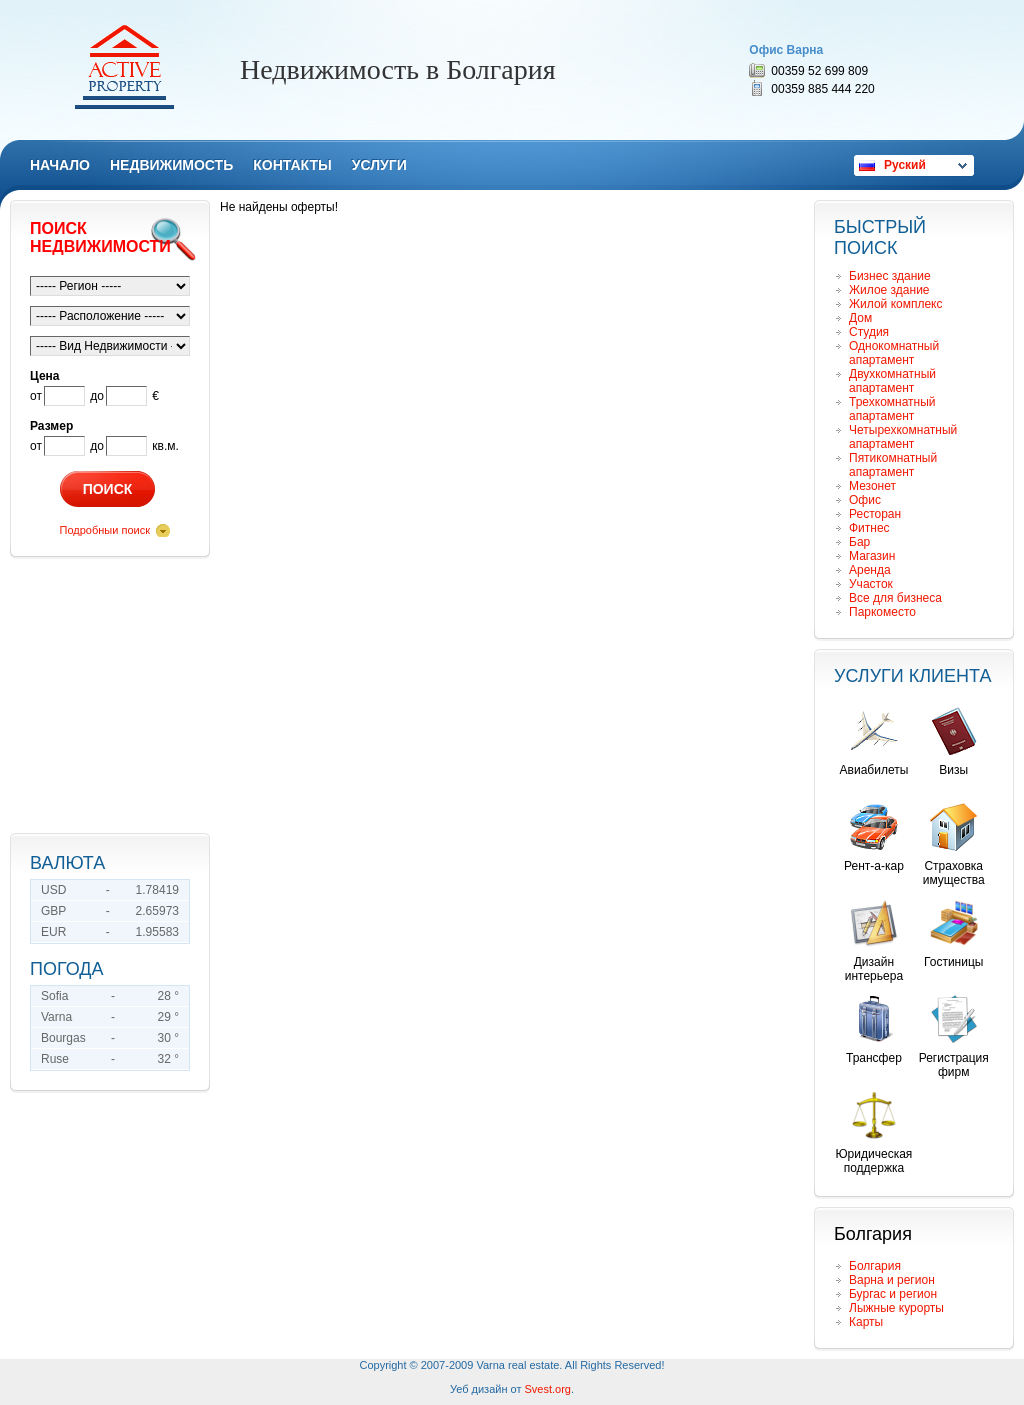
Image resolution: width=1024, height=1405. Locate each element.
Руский (905, 165)
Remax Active (124, 67)
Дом (860, 318)
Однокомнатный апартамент (894, 353)
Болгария (875, 1266)
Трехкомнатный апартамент (892, 409)
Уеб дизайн (479, 1389)
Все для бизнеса (895, 598)
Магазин (872, 556)
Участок (871, 584)
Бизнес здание (890, 276)
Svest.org (548, 1389)
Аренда (870, 570)
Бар (859, 542)
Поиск (108, 489)
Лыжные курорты (896, 1308)
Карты (866, 1322)
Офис (865, 500)
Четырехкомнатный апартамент (903, 437)
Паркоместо (882, 612)
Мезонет (872, 486)
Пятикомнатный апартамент (893, 465)
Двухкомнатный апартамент (892, 381)
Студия (869, 332)
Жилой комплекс (896, 304)
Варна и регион (892, 1280)
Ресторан (875, 514)
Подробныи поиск (105, 530)
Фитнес (869, 528)
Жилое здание (889, 290)
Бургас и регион (893, 1294)
